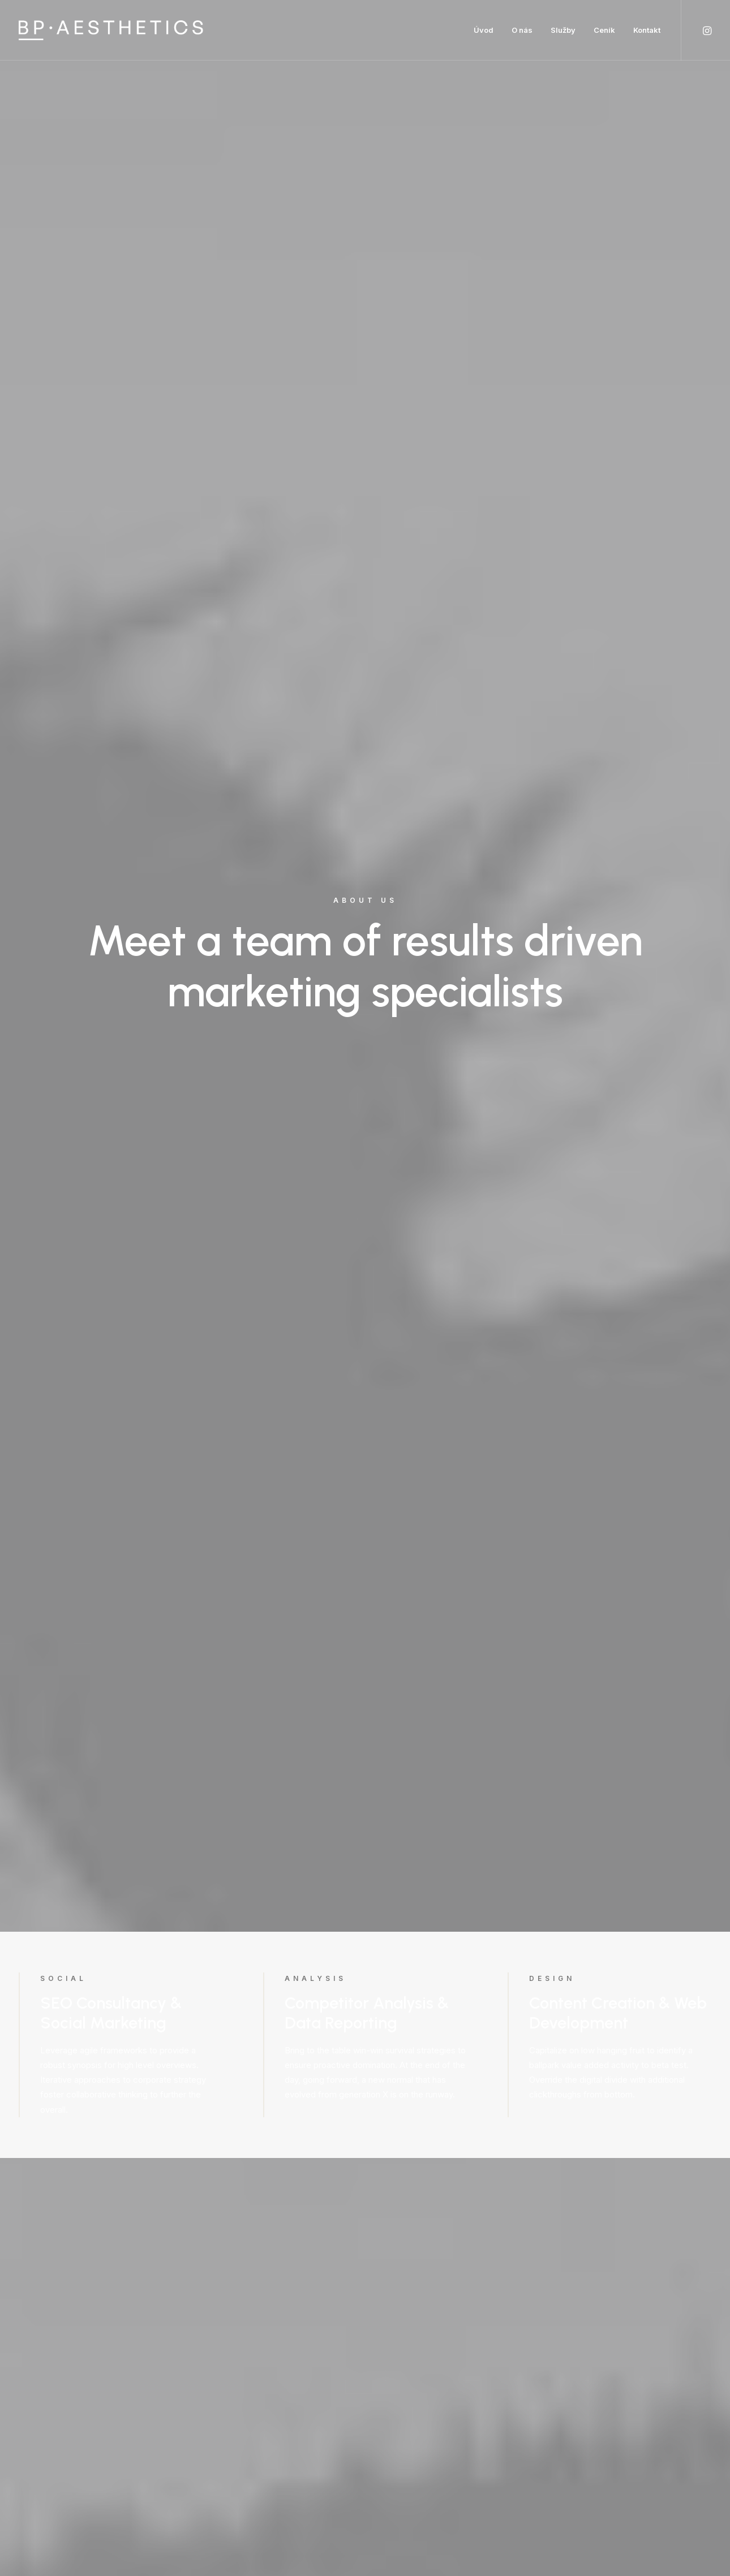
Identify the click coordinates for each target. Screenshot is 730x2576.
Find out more (113, 1234)
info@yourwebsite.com (186, 2314)
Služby (563, 30)
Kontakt (646, 30)
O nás (522, 30)
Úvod (483, 30)
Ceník (604, 30)
